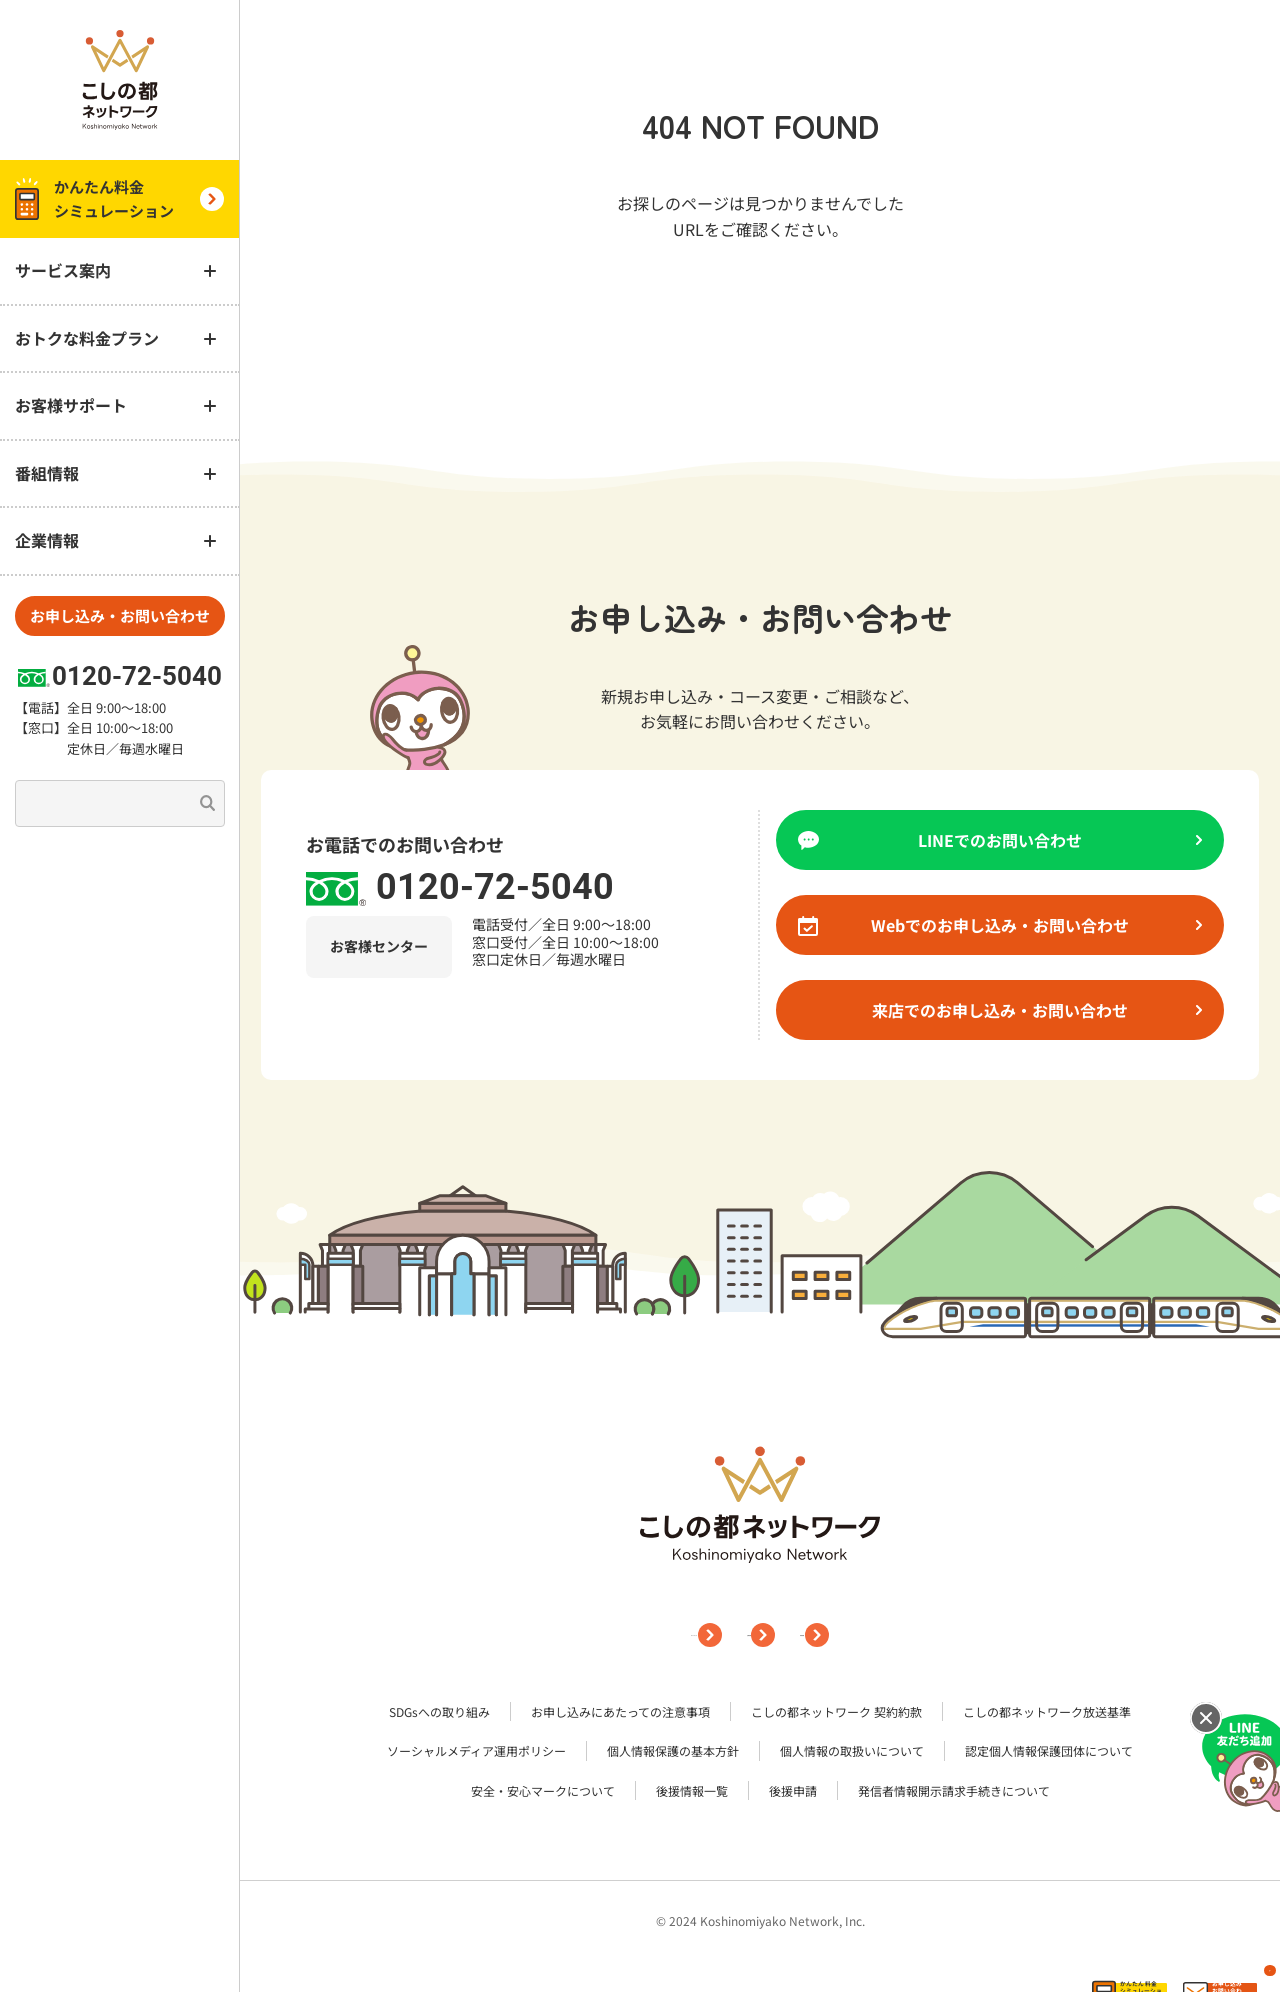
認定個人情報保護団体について (1049, 1752)
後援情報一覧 (692, 1791)
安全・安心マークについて (543, 1791)
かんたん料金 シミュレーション (119, 198)
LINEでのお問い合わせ (1060, 840)
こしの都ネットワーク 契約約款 (836, 1713)
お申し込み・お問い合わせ (120, 615)
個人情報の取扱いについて (852, 1752)
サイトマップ (641, 1635)
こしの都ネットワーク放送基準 (1047, 1713)
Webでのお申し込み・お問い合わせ (1036, 925)
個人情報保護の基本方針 (673, 1752)
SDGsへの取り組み (439, 1713)
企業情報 (776, 1635)
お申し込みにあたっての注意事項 (620, 1713)
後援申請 (793, 1791)
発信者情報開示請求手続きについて (954, 1791)
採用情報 (895, 1635)
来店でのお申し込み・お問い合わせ (1037, 1010)
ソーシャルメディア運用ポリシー (476, 1752)
